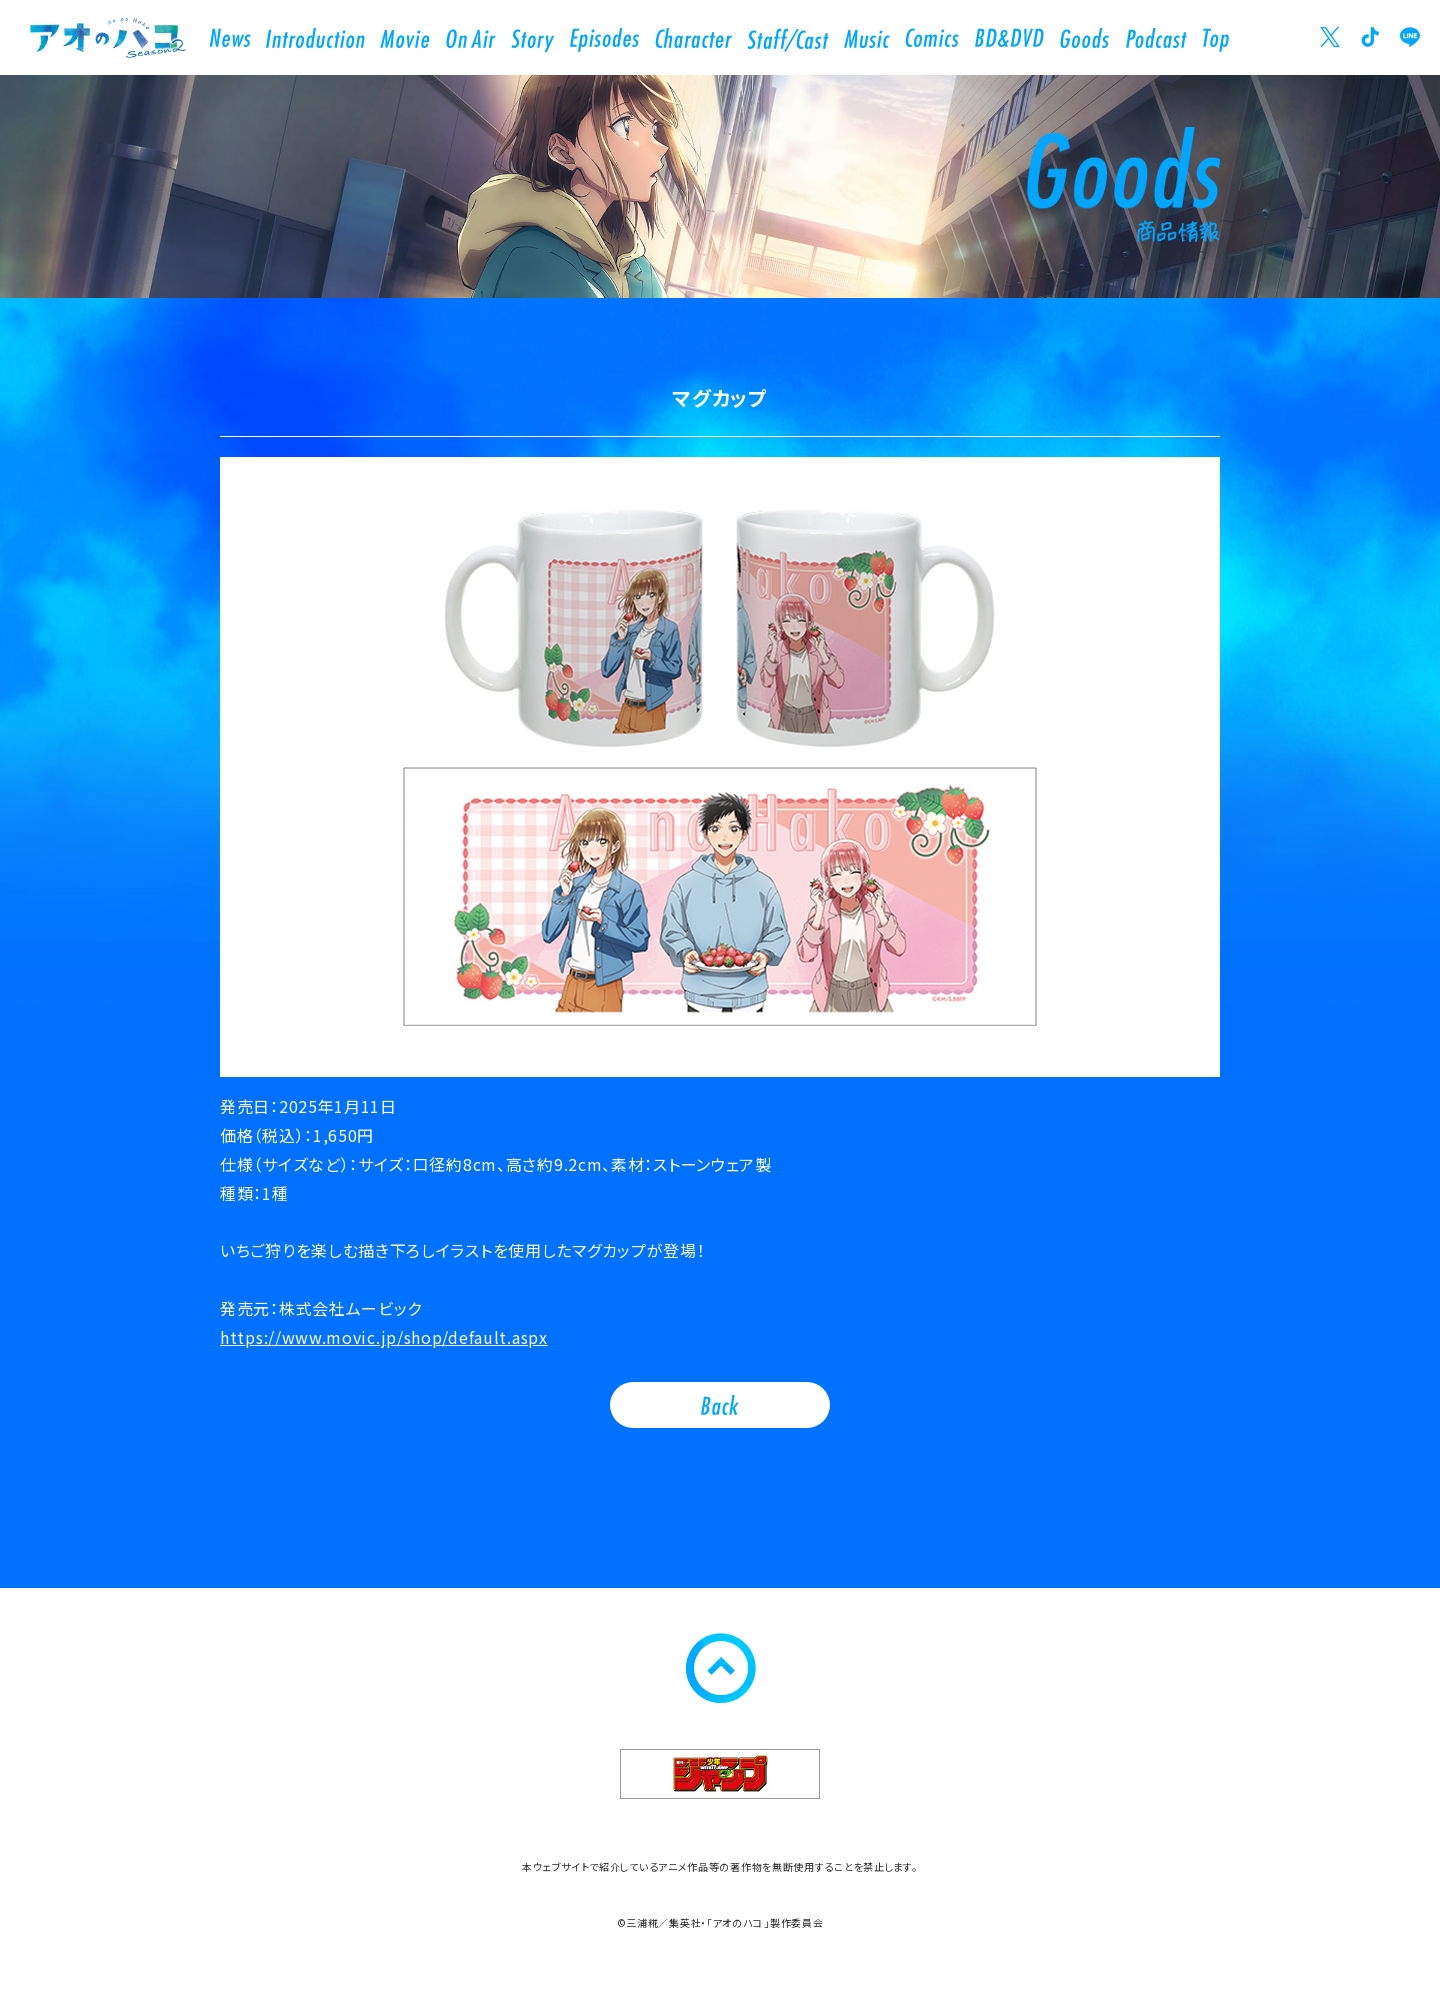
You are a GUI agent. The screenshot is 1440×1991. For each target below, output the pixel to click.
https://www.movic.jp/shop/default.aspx (384, 1337)
